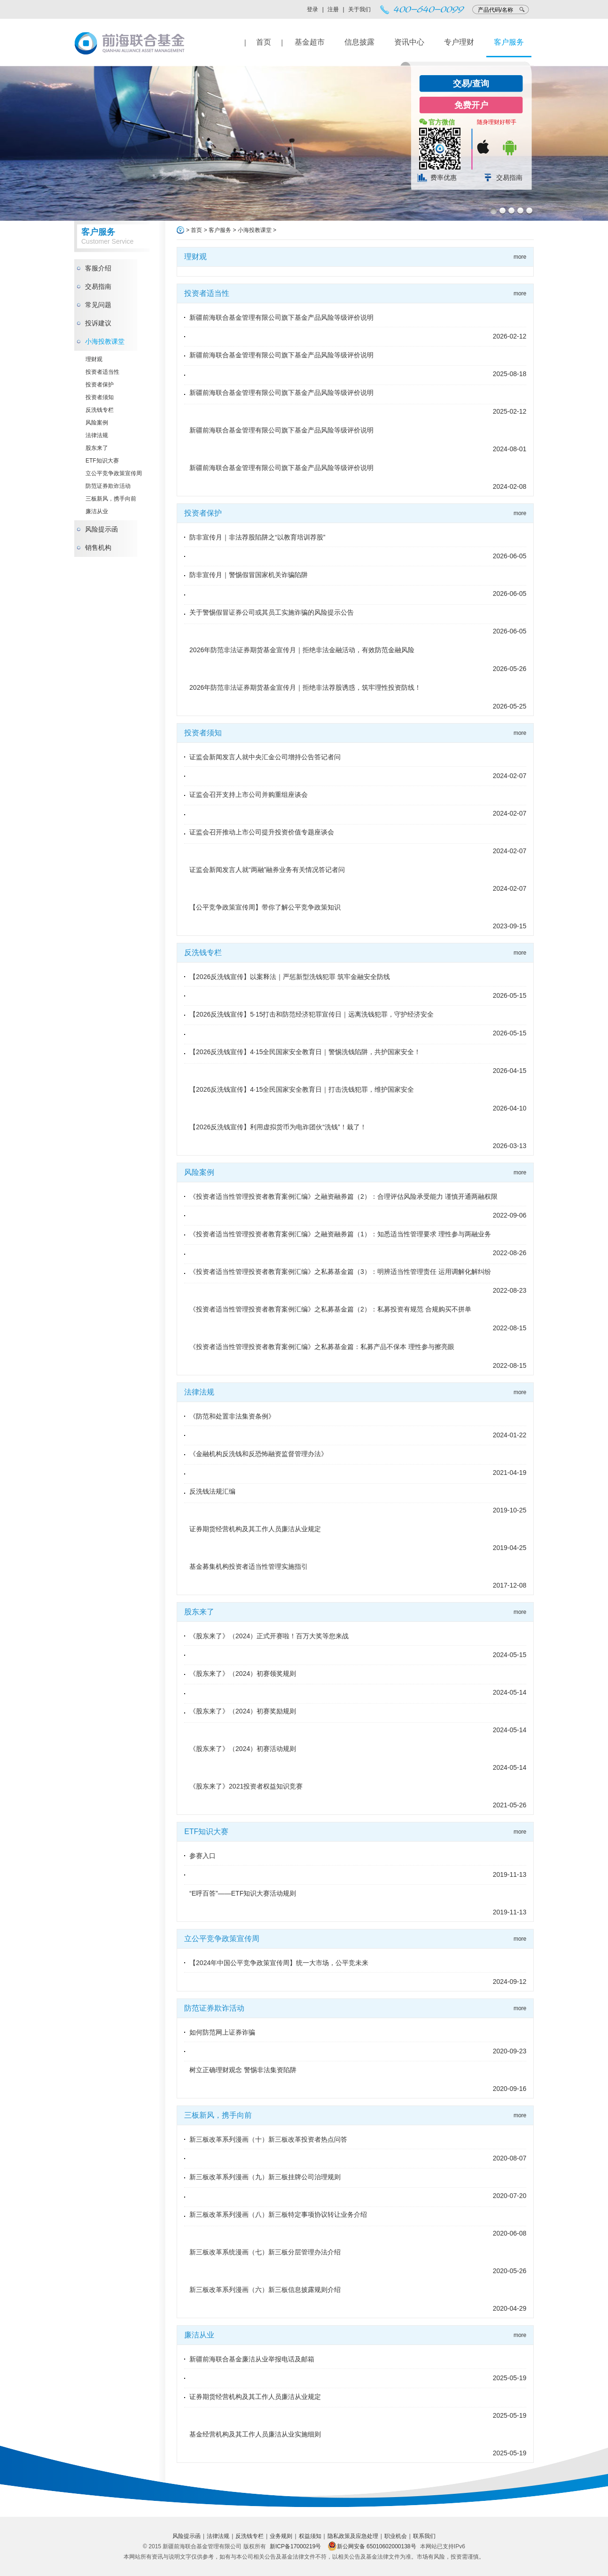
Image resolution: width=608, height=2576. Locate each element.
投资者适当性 (102, 372)
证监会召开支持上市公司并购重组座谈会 (248, 794)
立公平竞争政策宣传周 (114, 473)
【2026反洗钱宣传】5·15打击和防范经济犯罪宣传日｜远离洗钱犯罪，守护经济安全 (311, 1014)
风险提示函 (101, 529)
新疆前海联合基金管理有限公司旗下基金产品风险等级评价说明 (281, 317)
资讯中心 (409, 42)
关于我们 (359, 9)
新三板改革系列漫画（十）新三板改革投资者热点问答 (268, 2139)
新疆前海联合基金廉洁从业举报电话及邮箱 (251, 2359)
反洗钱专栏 (100, 410)
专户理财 (459, 42)
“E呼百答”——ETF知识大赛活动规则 (242, 1893)
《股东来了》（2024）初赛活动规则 (242, 1748)
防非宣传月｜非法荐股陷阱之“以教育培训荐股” (257, 537)
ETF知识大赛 (102, 460)
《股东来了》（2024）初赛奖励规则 (242, 1711)
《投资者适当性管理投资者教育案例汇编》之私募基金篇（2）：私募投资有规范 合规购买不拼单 (330, 1309)
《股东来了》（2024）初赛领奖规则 (242, 1673)
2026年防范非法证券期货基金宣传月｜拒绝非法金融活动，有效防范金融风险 (301, 650)
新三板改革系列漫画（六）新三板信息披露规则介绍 (265, 2289)
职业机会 (395, 2536)
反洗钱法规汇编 (212, 1491)
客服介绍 (98, 268)
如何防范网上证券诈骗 (222, 2032)
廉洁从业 (97, 511)
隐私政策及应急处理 (352, 2536)
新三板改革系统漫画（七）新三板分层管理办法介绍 (265, 2252)
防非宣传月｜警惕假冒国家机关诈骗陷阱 (248, 574)
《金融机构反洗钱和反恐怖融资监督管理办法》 (258, 1454)
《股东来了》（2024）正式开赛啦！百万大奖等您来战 (269, 1636)
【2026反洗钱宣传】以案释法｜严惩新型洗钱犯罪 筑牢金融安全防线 (289, 976)
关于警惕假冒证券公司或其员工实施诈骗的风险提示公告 (271, 612)
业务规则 (281, 2536)
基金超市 (310, 42)
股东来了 (97, 448)
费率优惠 (443, 177)
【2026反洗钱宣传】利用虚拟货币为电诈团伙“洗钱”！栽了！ (277, 1127)
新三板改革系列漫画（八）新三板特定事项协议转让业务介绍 (278, 2214)
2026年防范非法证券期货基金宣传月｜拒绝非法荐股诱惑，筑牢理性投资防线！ (305, 687)
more (520, 257)
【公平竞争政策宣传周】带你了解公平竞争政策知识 (265, 907)
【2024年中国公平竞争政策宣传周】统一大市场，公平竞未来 (278, 1963)
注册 (333, 9)
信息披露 (359, 42)
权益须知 (310, 2536)
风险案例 (97, 422)
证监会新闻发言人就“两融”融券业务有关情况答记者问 (267, 869)
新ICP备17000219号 (295, 2546)
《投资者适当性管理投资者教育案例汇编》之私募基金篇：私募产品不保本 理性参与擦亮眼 (321, 1346)
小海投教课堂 (105, 341)
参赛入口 (202, 1855)
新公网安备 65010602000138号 (371, 2546)
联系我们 (424, 2536)
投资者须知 (100, 397)
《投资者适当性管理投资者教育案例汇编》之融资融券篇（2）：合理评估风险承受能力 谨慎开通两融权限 (343, 1196)
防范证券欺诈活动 (108, 486)
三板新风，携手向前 (111, 498)
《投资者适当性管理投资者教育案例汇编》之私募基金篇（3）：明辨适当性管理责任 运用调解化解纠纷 (340, 1271)
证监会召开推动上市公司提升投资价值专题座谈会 (261, 832)
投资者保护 (100, 384)
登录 (312, 9)
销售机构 (98, 547)
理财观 (94, 359)
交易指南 (509, 177)
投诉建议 (98, 323)
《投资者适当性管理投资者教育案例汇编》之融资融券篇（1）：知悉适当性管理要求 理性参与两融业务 (340, 1234)
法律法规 (97, 435)
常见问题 (98, 305)
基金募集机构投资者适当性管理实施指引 (248, 1566)
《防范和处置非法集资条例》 (232, 1416)
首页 (263, 42)
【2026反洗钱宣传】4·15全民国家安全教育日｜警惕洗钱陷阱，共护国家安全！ (305, 1052)
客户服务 (509, 42)
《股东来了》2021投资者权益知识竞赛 (246, 1786)
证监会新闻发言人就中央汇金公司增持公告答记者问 (265, 757)
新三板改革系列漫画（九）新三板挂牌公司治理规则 (265, 2177)
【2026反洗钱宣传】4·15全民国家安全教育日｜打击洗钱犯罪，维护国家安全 (301, 1089)
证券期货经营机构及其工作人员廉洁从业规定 (255, 1529)
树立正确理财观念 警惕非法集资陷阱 (242, 2070)
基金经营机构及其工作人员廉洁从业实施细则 (255, 2434)
